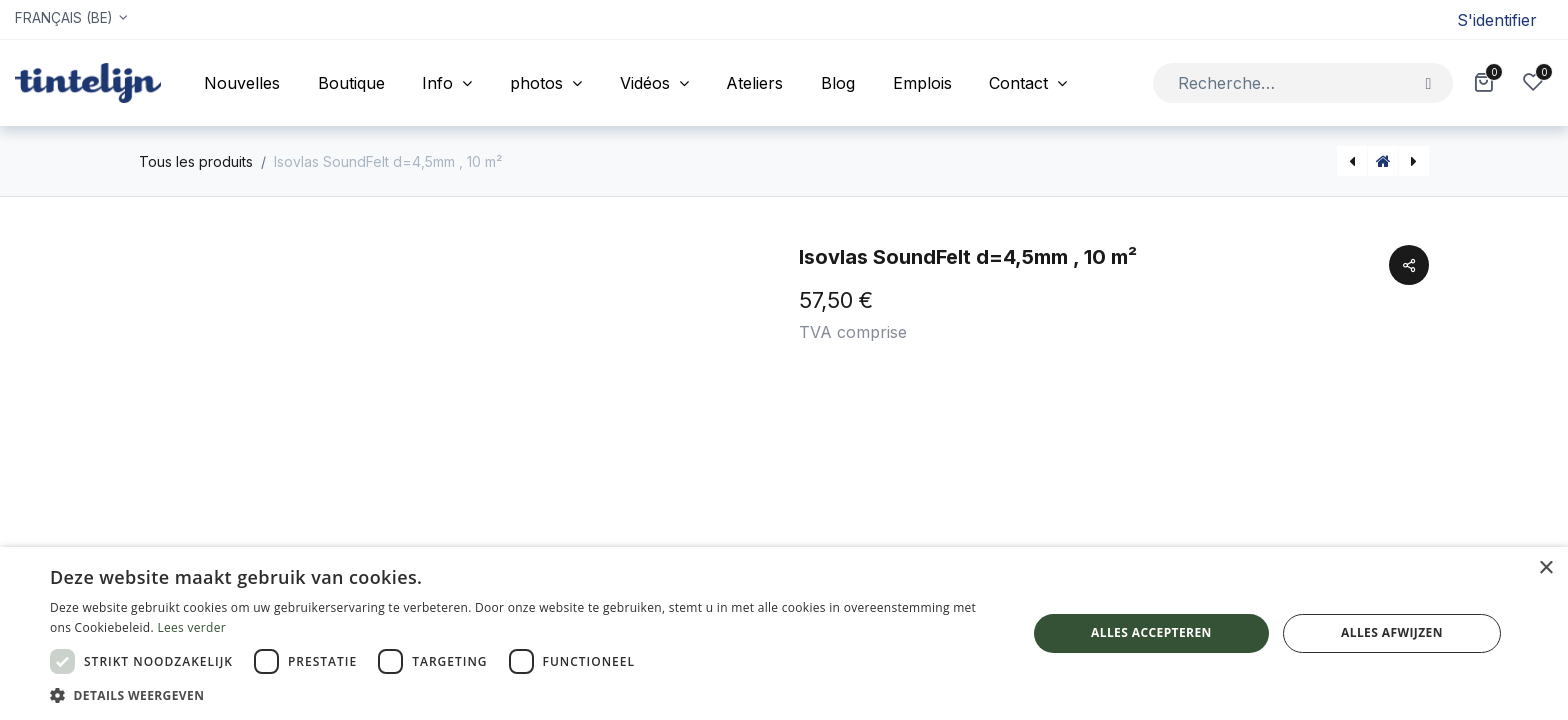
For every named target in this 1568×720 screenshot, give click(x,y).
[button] (524, 695)
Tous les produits (196, 161)
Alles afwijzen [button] (1392, 632)
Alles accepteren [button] (1151, 632)
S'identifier (1497, 20)
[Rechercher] (1428, 82)
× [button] (1545, 568)
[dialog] (784, 633)
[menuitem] (242, 83)
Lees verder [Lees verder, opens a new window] (191, 627)
